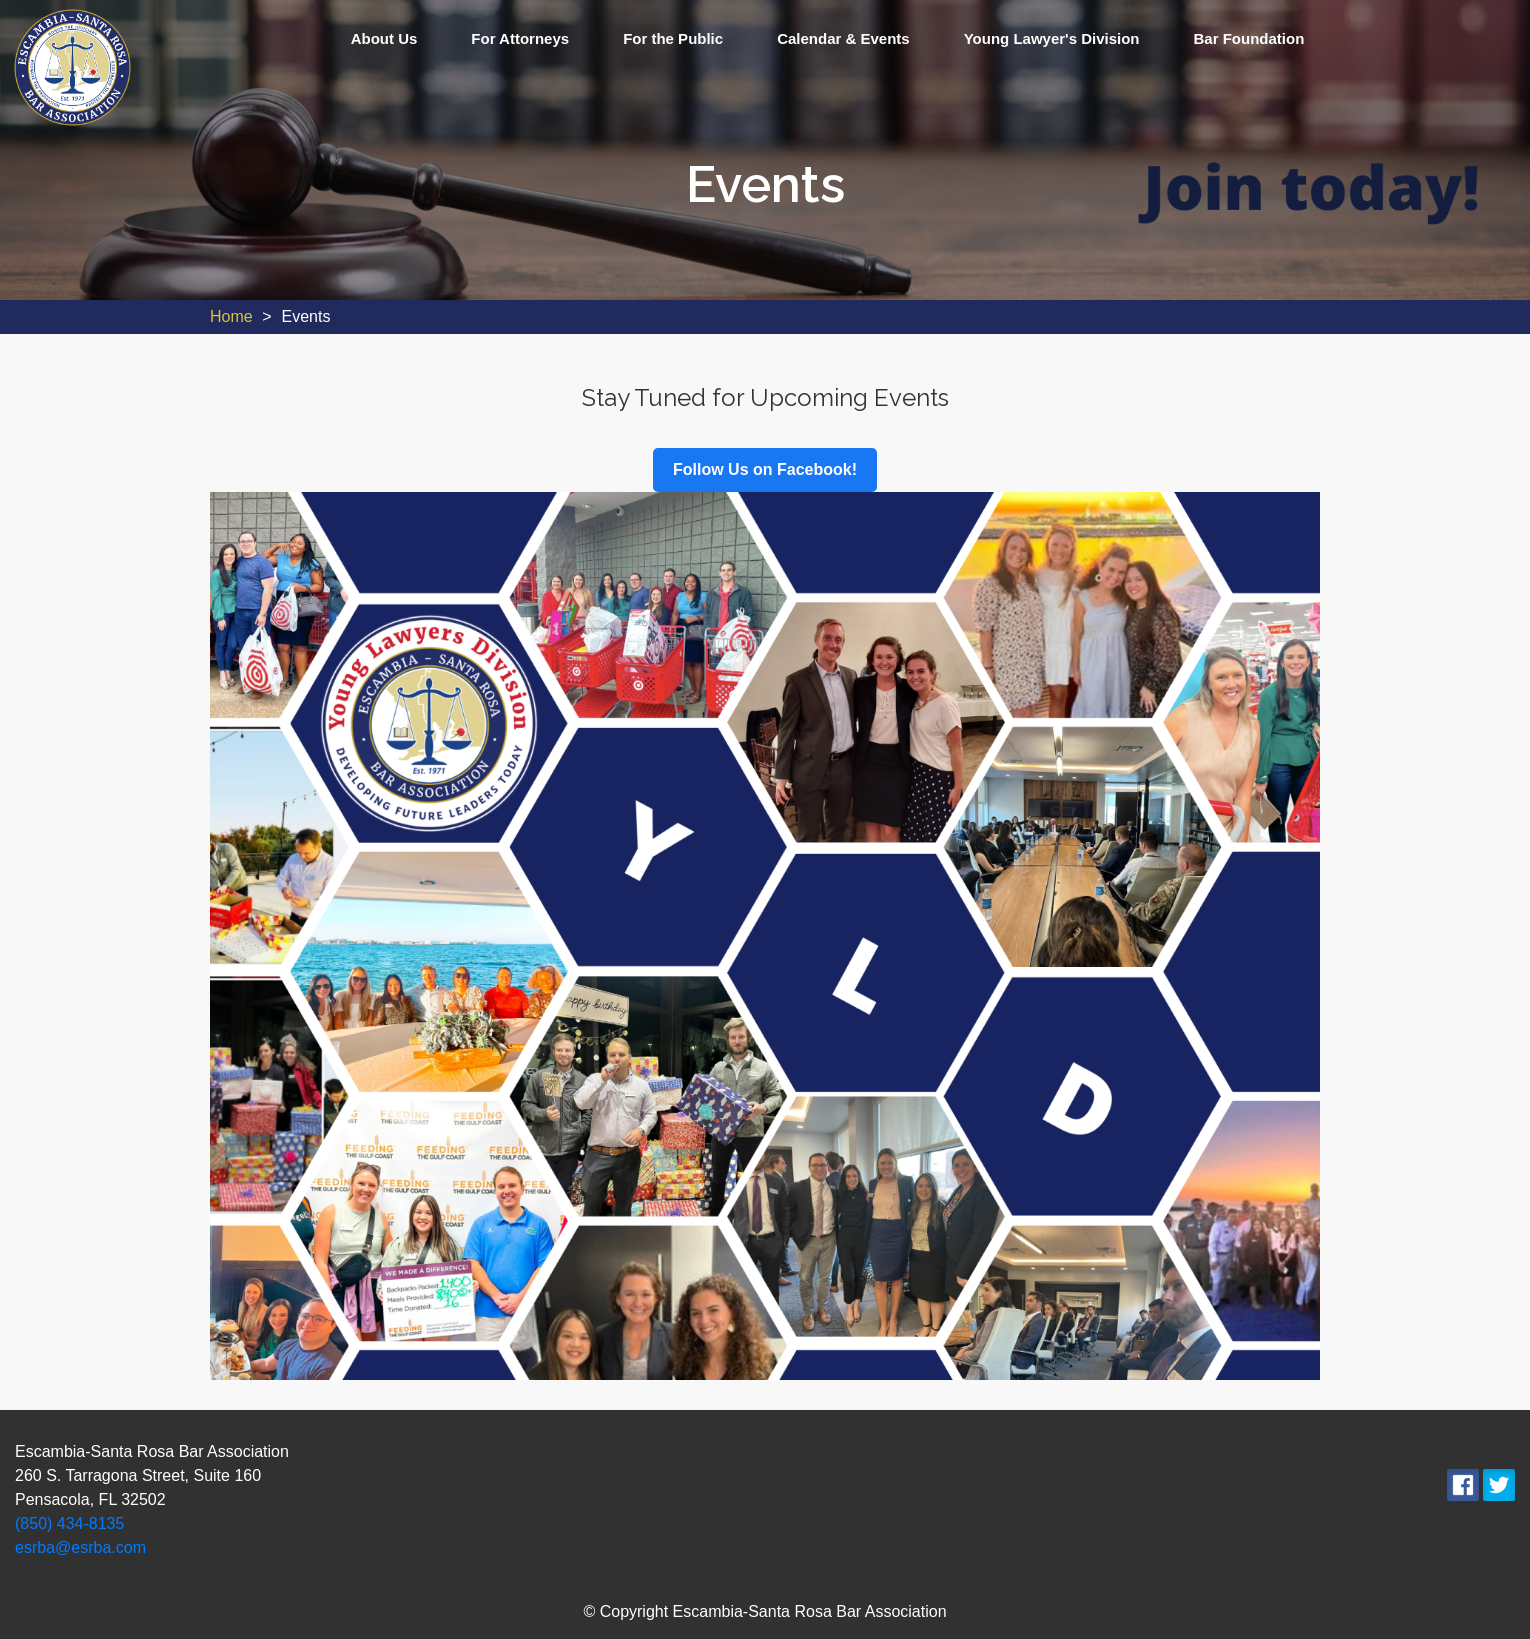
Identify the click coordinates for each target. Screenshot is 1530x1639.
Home (231, 316)
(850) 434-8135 (69, 1523)
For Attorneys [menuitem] (520, 38)
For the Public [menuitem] (673, 38)
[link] (72, 66)
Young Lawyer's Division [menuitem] (1052, 38)
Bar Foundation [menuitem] (1249, 38)
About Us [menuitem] (384, 38)
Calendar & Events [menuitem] (843, 38)
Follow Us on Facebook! (765, 469)
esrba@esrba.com (80, 1547)
